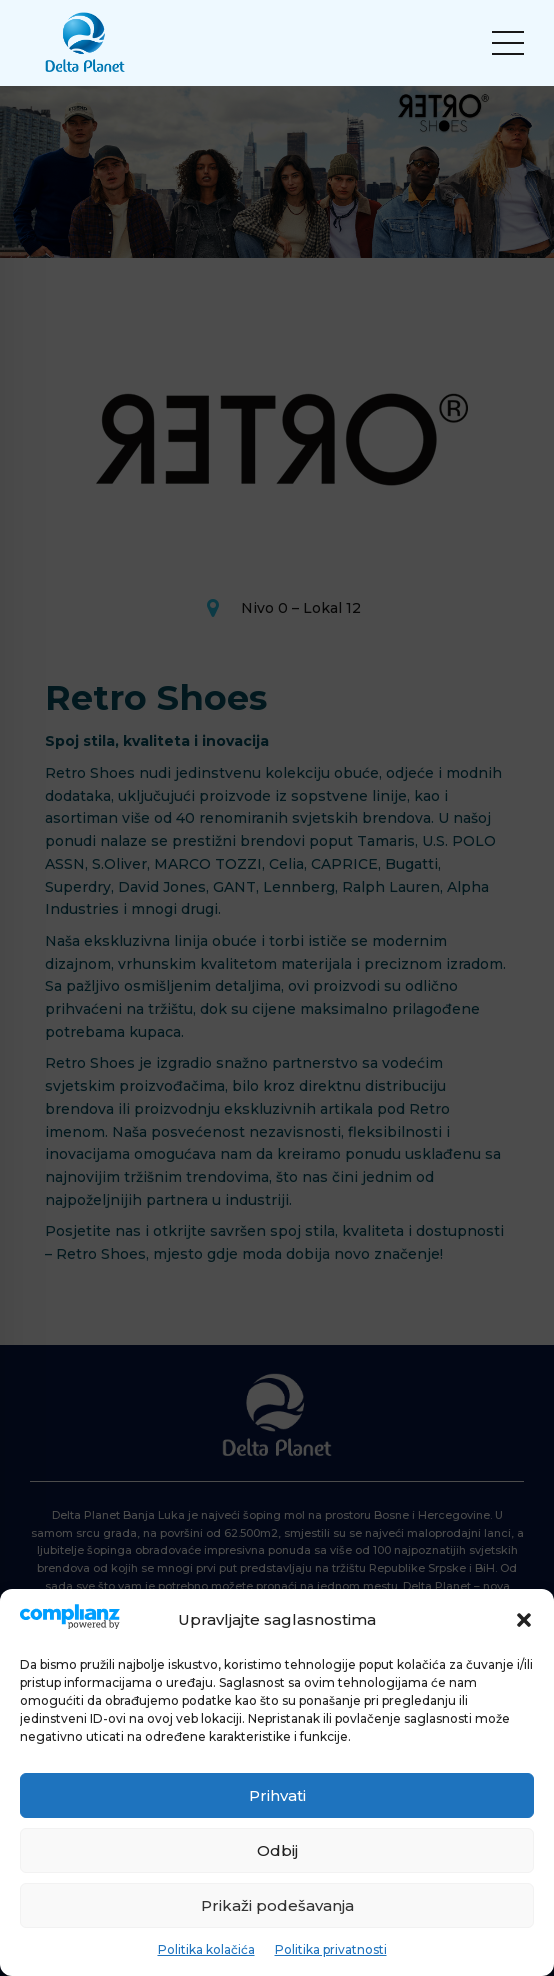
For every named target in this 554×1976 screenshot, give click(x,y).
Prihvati (277, 1795)
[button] (524, 1620)
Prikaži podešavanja (277, 1905)
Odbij (277, 1850)
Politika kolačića (206, 1949)
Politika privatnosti (331, 1949)
